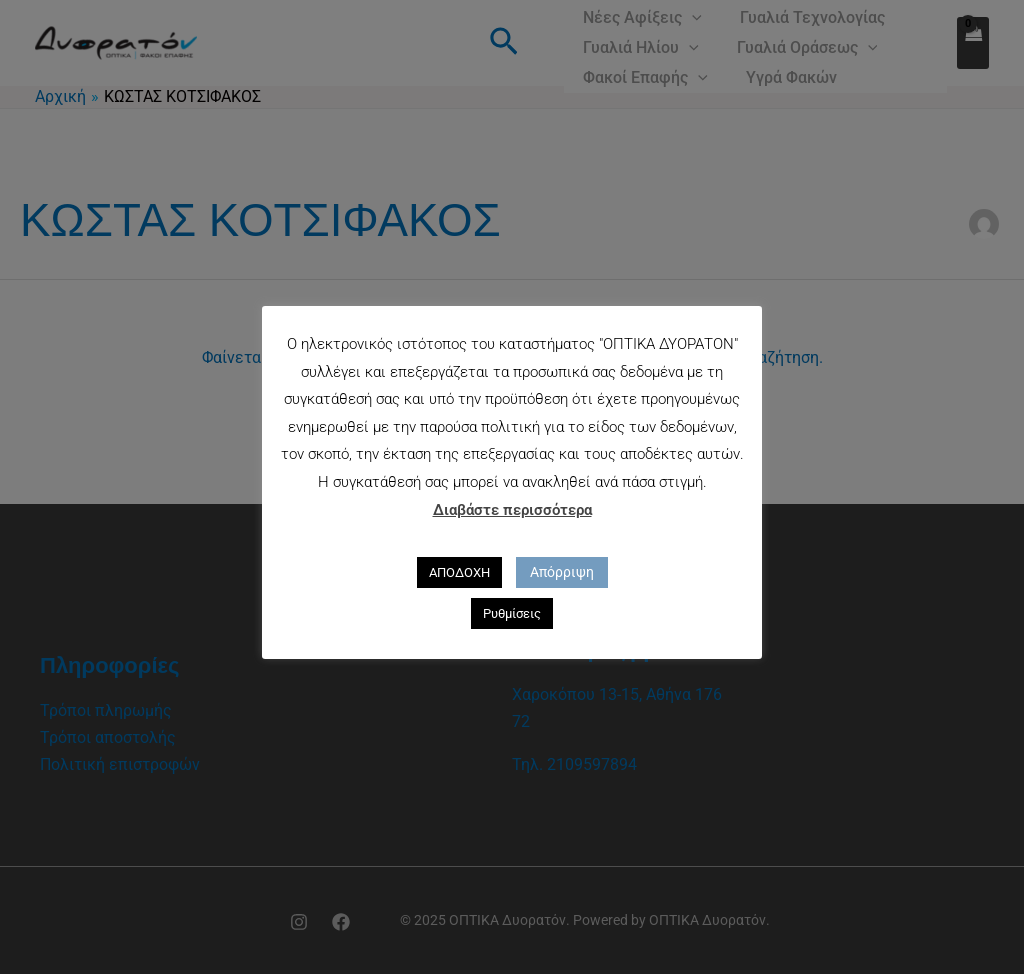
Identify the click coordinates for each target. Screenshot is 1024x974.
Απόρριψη (562, 572)
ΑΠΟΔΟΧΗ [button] (459, 572)
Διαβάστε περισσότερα (512, 510)
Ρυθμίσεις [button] (512, 613)
